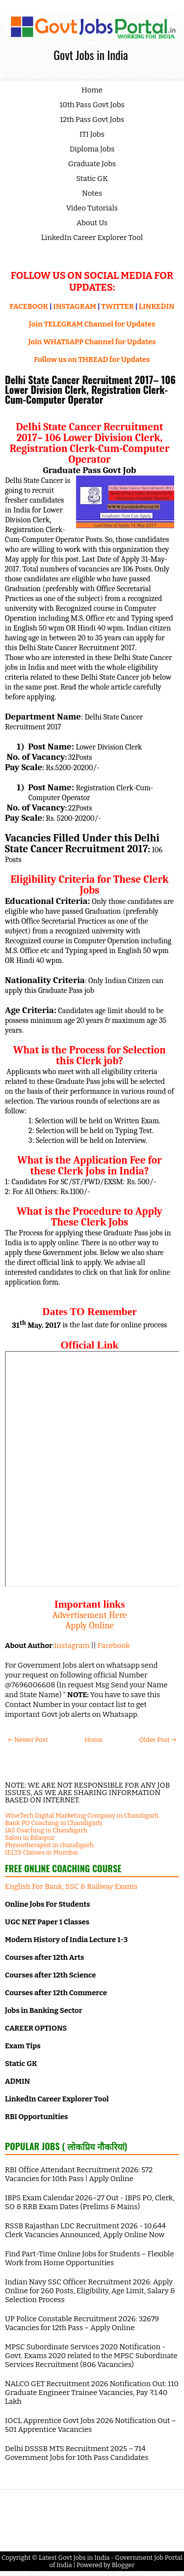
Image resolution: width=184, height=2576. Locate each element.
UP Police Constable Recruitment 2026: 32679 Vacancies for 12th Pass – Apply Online (82, 2323)
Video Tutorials (92, 208)
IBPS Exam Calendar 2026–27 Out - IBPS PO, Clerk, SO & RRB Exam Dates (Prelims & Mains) (90, 2202)
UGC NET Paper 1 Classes (47, 1921)
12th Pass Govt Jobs (92, 119)
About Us (92, 222)
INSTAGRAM (74, 306)
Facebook (114, 1645)
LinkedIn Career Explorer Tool (92, 237)
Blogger (123, 2565)
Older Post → (157, 1739)
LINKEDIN (157, 306)
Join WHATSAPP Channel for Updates (92, 341)
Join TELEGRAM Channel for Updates (92, 324)
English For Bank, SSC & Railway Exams (71, 1886)
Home (92, 90)
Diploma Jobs (92, 149)
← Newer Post (28, 1739)
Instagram (71, 1645)
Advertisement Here (90, 1615)
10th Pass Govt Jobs (92, 104)
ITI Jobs (92, 134)
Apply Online (89, 1625)
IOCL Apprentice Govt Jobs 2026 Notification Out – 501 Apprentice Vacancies (90, 2425)
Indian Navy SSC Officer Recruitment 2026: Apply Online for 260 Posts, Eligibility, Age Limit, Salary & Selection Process (90, 2290)
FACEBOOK (29, 306)
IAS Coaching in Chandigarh (46, 1830)
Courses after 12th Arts (44, 1957)
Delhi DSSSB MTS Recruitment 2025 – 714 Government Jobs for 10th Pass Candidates (76, 2453)
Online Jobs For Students (47, 1904)
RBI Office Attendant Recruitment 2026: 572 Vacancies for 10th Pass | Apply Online (79, 2174)
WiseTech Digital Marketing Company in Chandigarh (81, 1815)
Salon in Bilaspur (30, 1837)
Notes (92, 193)
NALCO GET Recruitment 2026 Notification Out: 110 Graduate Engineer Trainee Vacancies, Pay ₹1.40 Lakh (92, 2392)
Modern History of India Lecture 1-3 (66, 1939)
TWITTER (117, 306)
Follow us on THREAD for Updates (92, 359)
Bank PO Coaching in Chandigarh (53, 1823)
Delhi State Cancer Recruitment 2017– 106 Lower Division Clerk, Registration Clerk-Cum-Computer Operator (90, 389)
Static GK (92, 178)
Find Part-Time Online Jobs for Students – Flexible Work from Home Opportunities (89, 2258)
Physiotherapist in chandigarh (49, 1845)
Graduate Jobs (92, 163)
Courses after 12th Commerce (56, 1992)
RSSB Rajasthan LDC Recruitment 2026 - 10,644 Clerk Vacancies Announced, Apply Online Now (85, 2230)
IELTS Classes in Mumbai (41, 1852)
